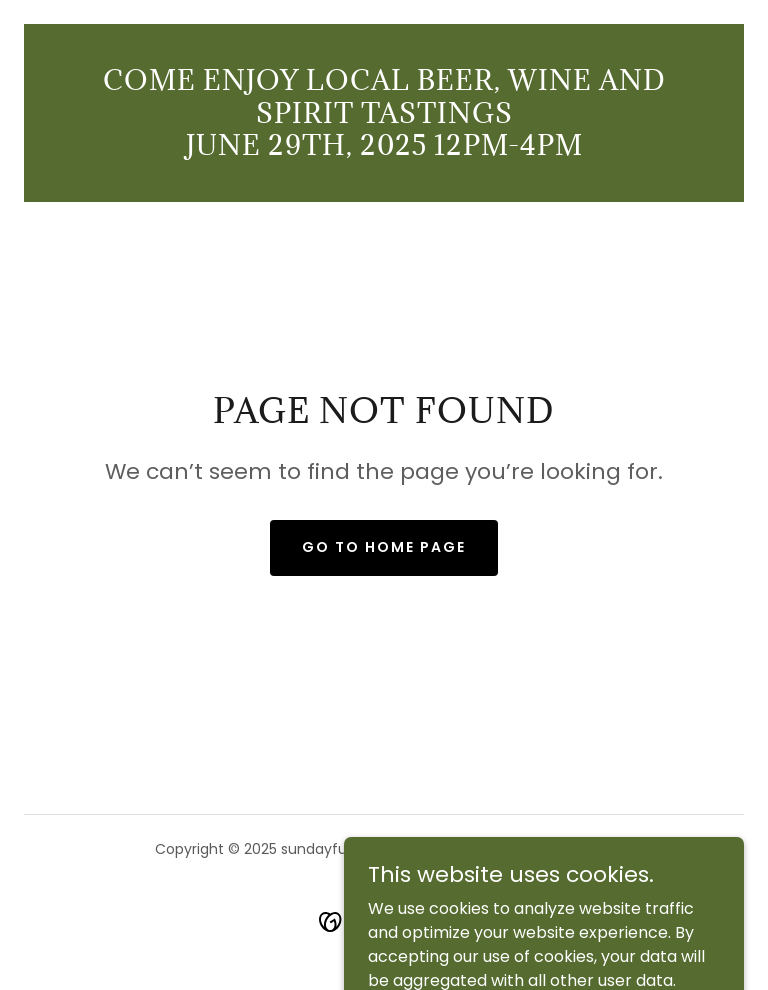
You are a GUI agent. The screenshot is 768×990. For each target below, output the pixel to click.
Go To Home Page (384, 547)
